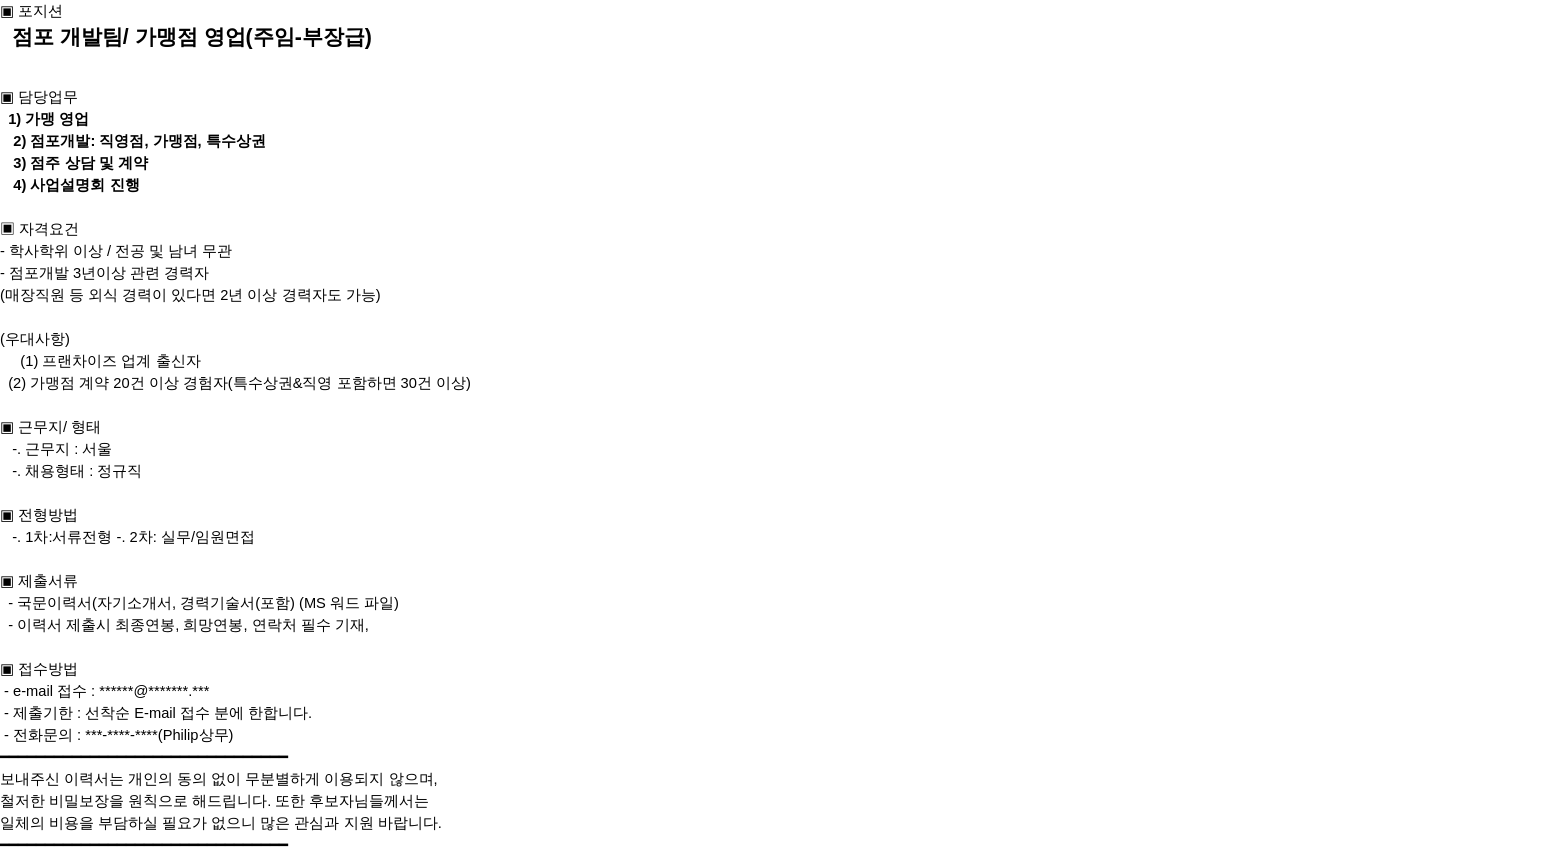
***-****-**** (121, 735)
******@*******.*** (154, 691)
